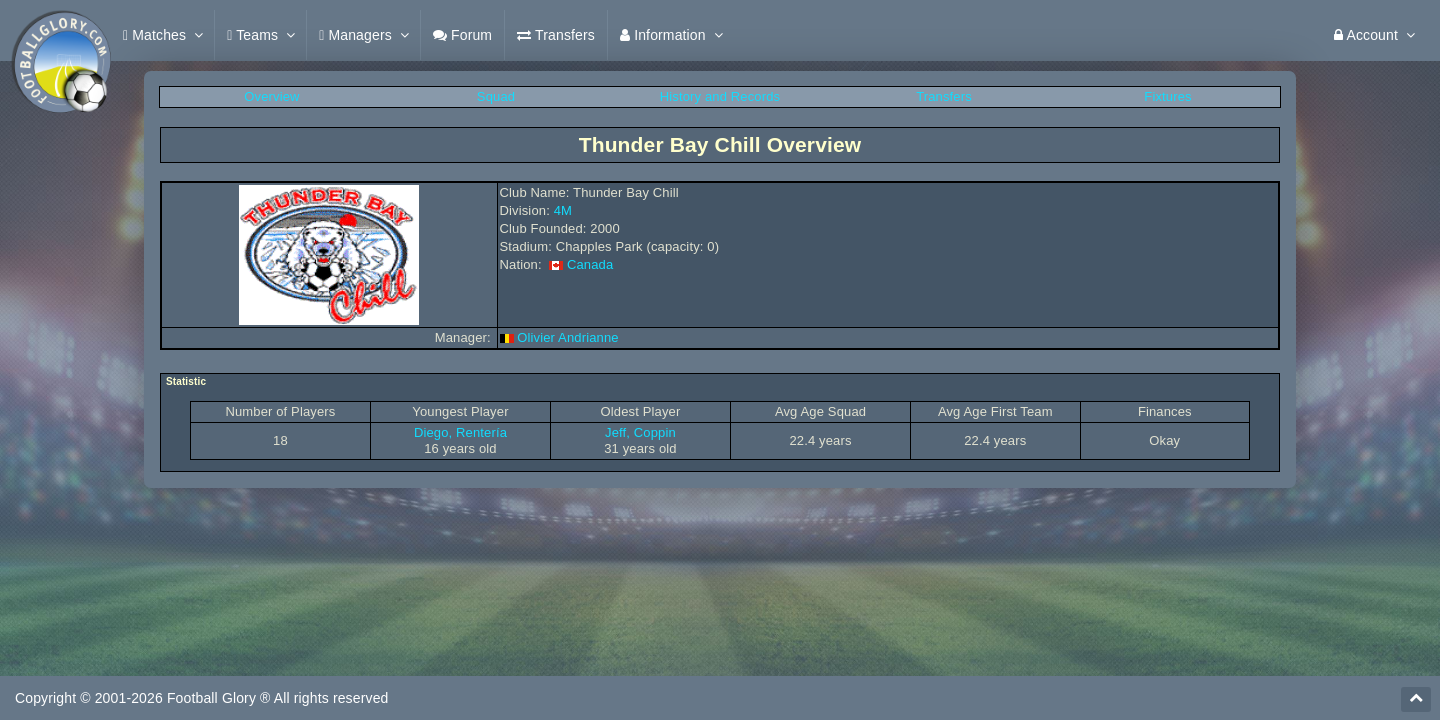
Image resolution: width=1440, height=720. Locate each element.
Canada (590, 264)
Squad (496, 96)
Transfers (944, 96)
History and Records (720, 96)
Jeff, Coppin (640, 432)
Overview (271, 96)
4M (563, 210)
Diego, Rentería (460, 432)
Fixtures (1167, 96)
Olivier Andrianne (567, 337)
